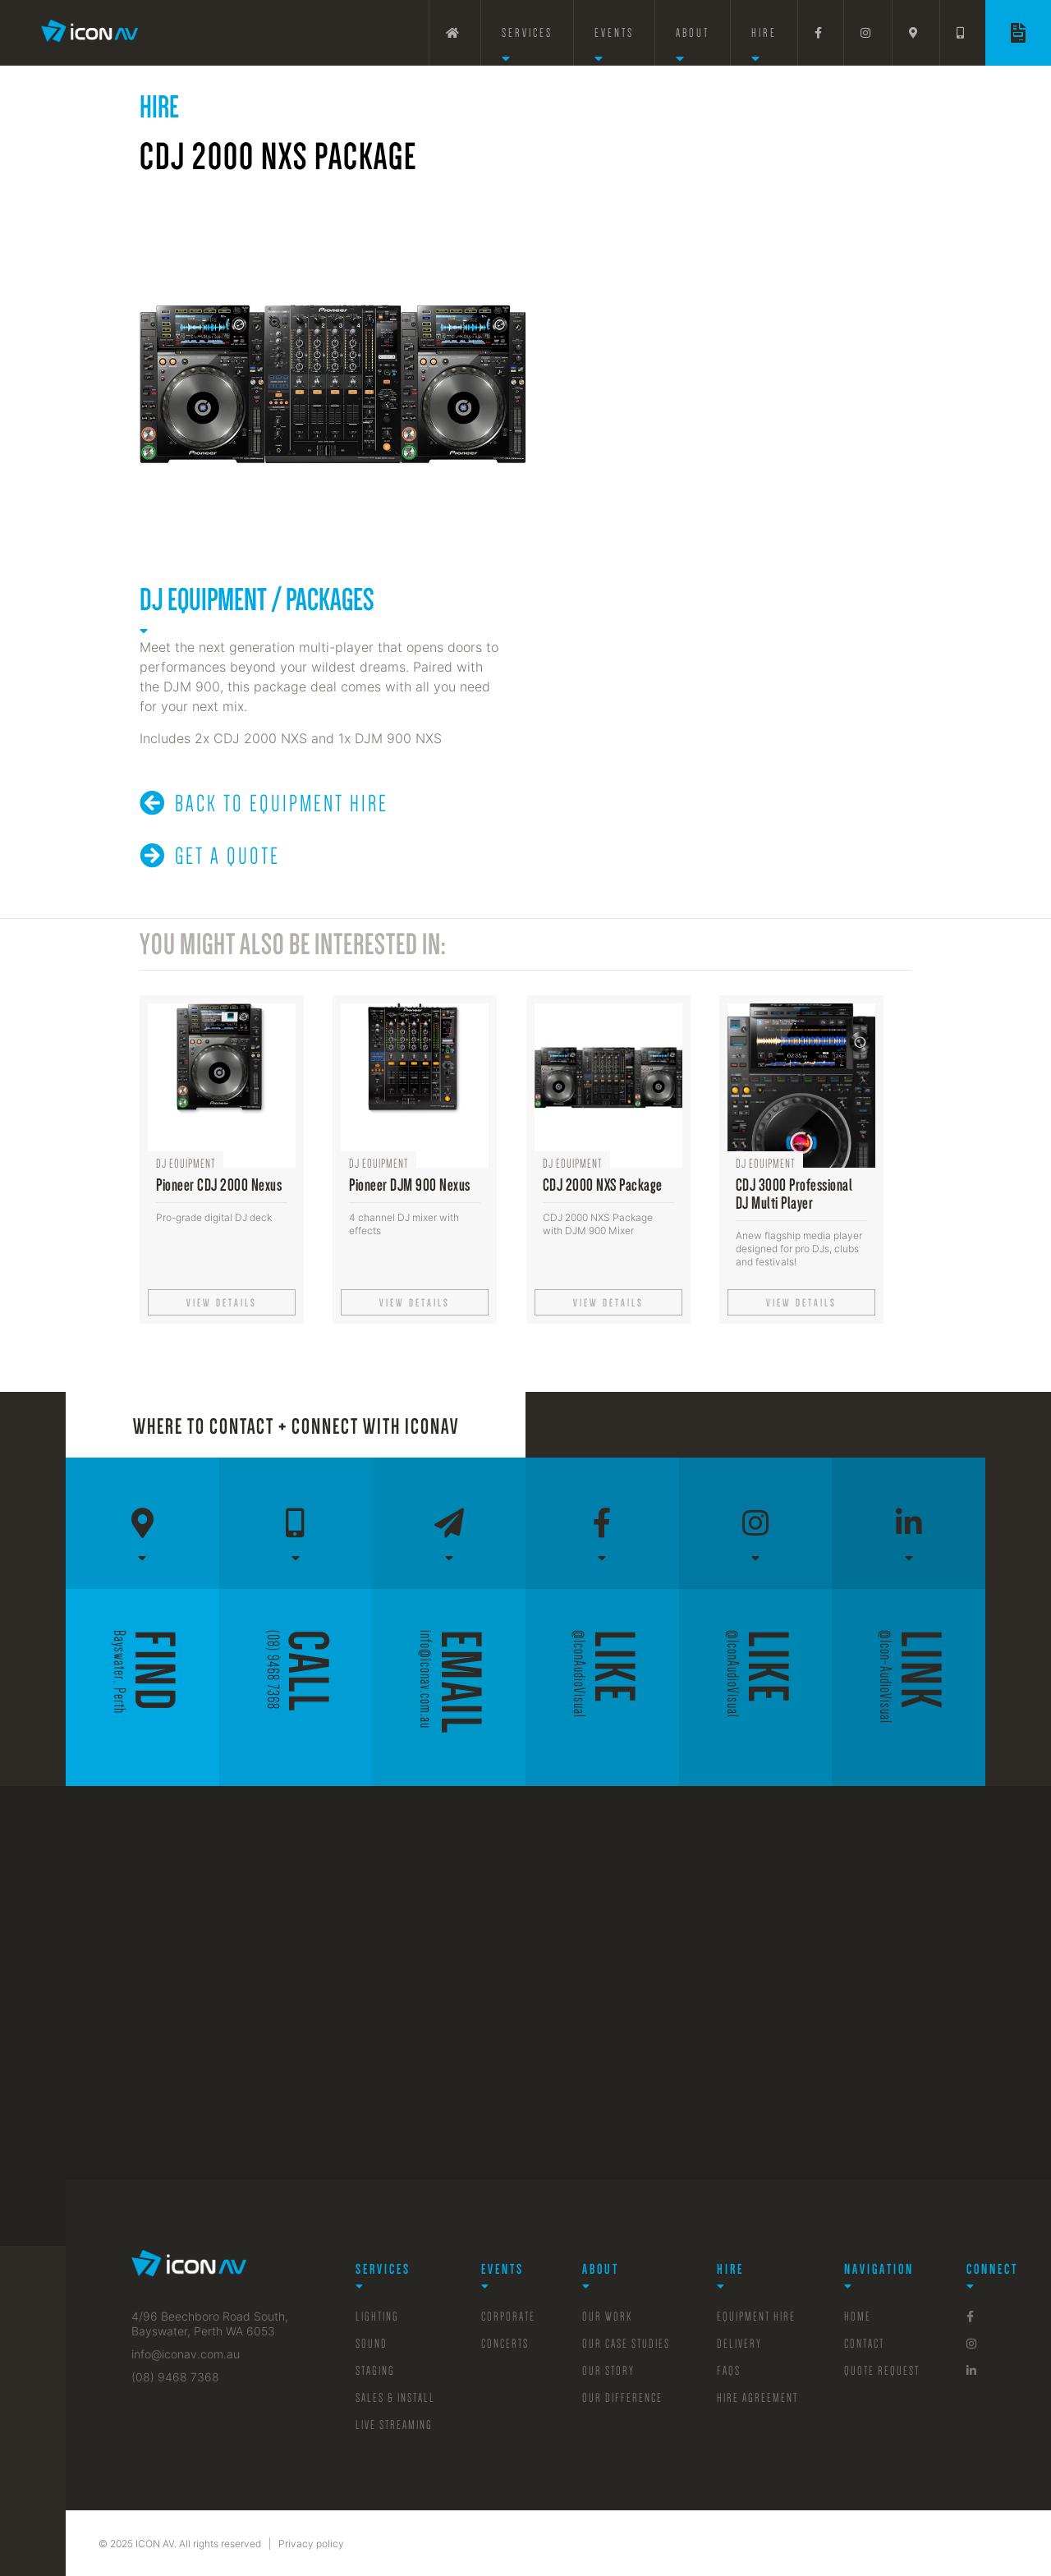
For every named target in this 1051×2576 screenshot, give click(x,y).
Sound (372, 2343)
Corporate (508, 2316)
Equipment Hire (756, 2316)
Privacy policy (311, 2543)
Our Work (607, 2316)
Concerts (505, 2343)
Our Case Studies (626, 2343)
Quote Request (882, 2370)
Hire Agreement (757, 2397)
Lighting (377, 2316)
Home (857, 2316)
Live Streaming (394, 2424)
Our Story (608, 2370)
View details (221, 1303)
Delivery (739, 2343)
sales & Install (395, 2397)
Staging (375, 2370)
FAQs (729, 2370)
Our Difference (622, 2397)
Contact (864, 2343)
